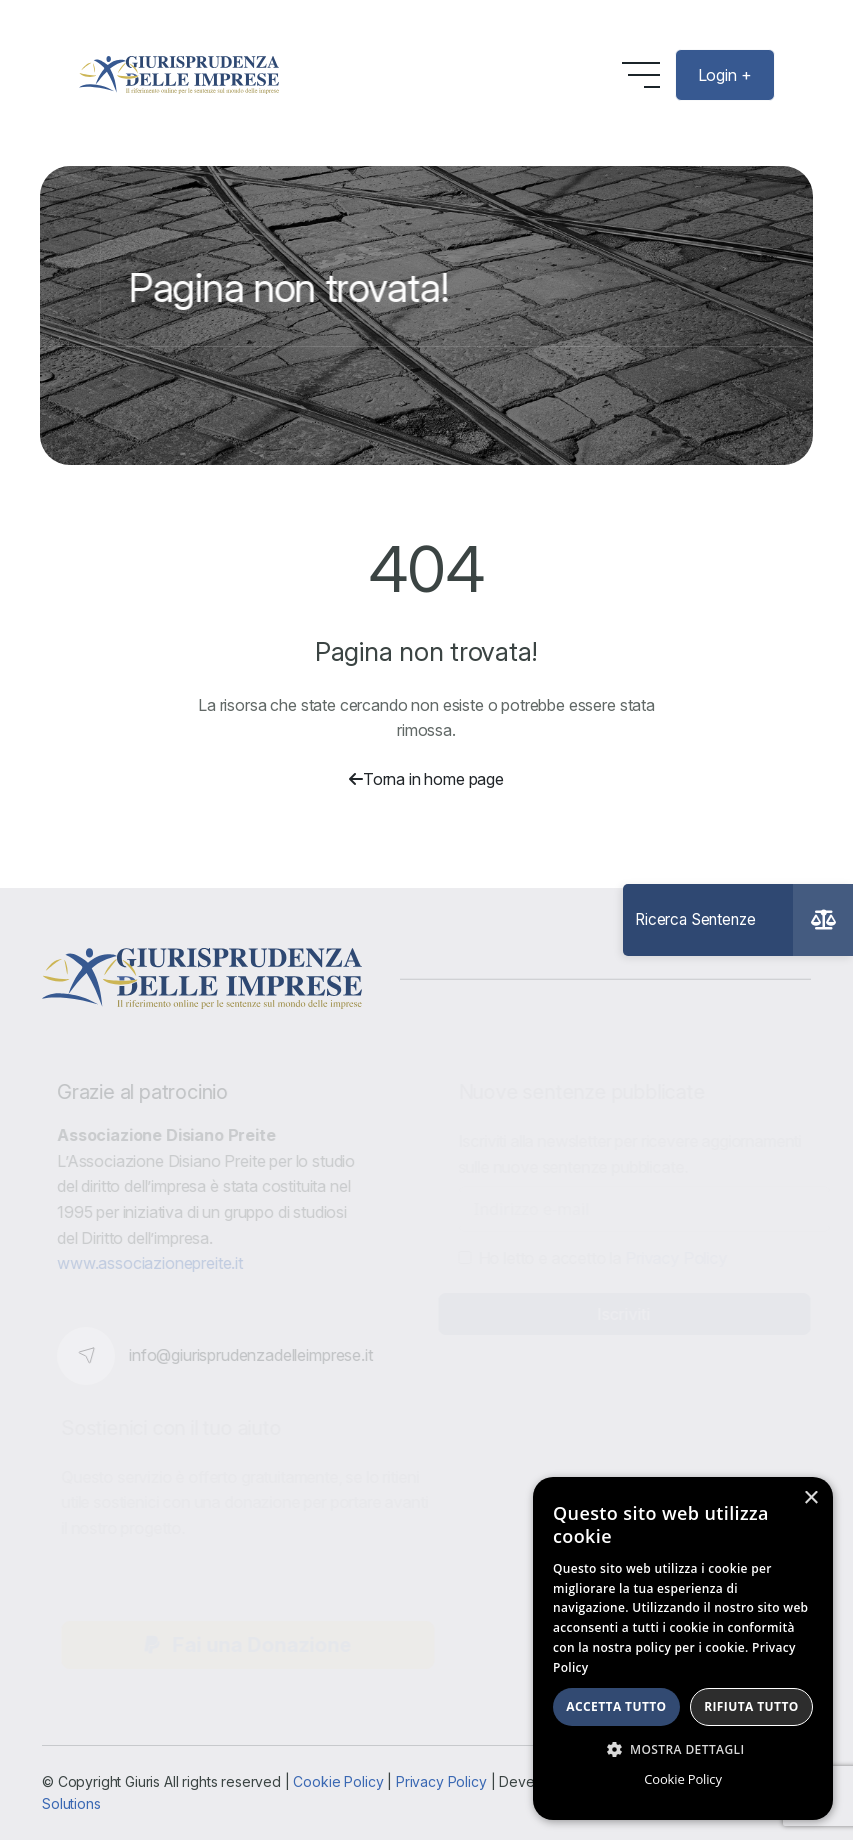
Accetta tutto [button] (616, 1706)
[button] (683, 1749)
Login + (725, 75)
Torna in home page (426, 779)
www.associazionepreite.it (154, 1263)
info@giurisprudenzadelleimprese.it (255, 1355)
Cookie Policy (338, 1781)
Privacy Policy (441, 1781)
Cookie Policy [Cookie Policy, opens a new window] (682, 1779)
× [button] (810, 1498)
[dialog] (683, 1648)
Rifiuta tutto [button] (751, 1706)
